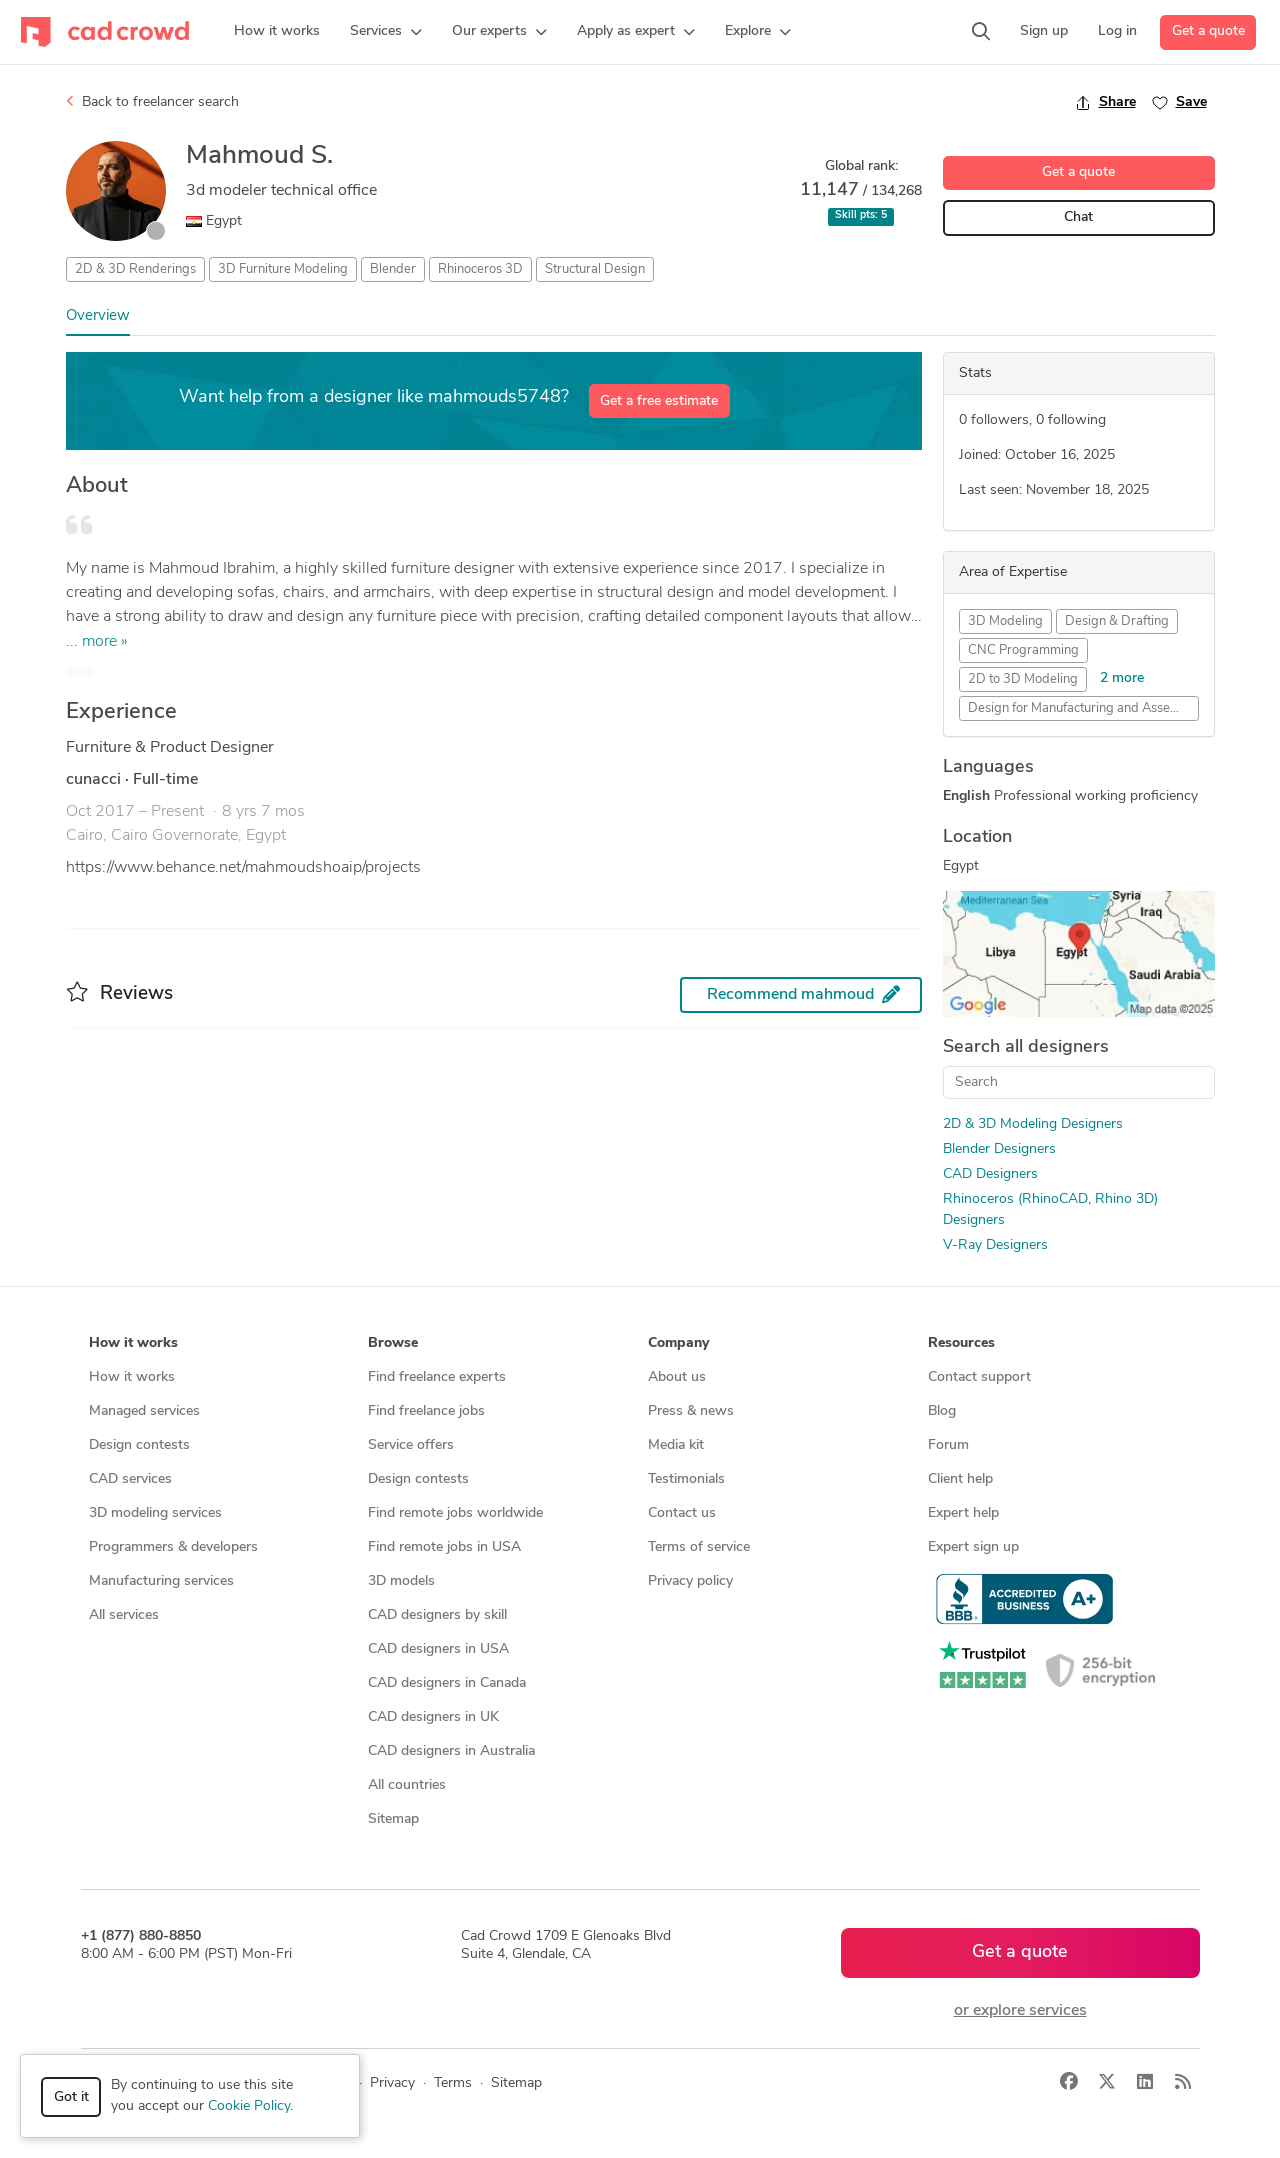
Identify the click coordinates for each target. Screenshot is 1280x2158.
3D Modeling (1005, 621)
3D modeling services (155, 1513)
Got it (71, 2097)
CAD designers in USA (438, 1649)
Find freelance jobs (426, 1411)
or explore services (1020, 2011)
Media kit (676, 1445)
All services (124, 1615)
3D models (401, 1581)
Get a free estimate (659, 401)
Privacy (392, 2083)
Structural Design (595, 269)
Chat (1078, 217)
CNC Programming (1023, 650)
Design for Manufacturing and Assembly (1083, 708)
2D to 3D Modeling (1023, 679)
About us (677, 1377)
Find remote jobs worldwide (455, 1513)
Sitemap (393, 1819)
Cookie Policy (249, 2106)
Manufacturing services (161, 1581)
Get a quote (1208, 31)
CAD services (130, 1479)
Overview (98, 316)
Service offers (411, 1445)
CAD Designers (990, 1174)
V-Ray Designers (995, 1245)
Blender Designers (999, 1149)
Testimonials (686, 1479)
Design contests (139, 1445)
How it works (132, 1377)
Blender (393, 269)
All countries (407, 1785)
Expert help (963, 1513)
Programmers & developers (173, 1547)
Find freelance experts (437, 1377)
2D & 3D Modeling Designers (1033, 1124)
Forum (948, 1445)
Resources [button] (961, 1343)
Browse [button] (393, 1343)
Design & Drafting (1117, 621)
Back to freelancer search (152, 102)
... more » (97, 642)
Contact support (979, 1377)
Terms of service (699, 1547)
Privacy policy (690, 1581)
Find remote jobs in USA (444, 1547)
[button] (386, 32)
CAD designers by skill (437, 1615)
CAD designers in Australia (451, 1751)
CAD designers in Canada (447, 1683)
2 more (1122, 678)
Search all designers (1026, 1047)
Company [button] (678, 1343)
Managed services (144, 1411)
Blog (942, 1411)
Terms (453, 2083)
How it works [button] (133, 1343)
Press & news (691, 1411)
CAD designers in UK (433, 1717)
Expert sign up (973, 1547)
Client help (960, 1479)
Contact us (682, 1513)
